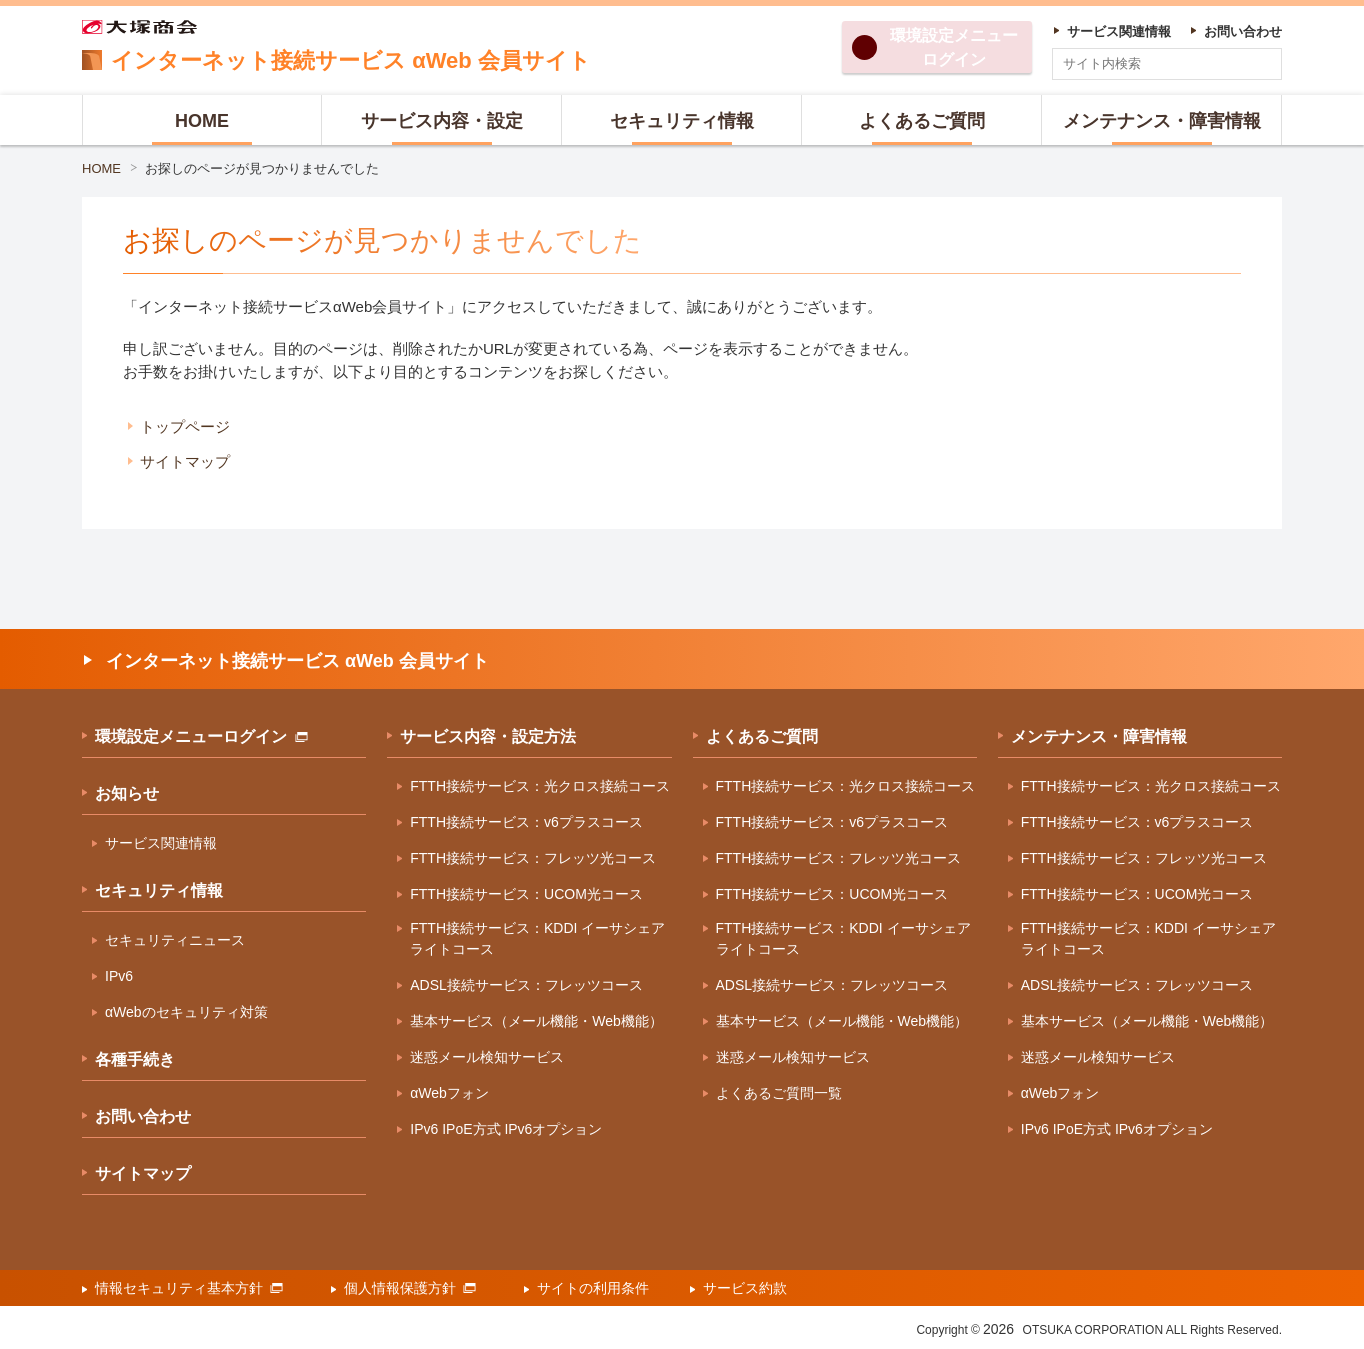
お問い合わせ (143, 1116)
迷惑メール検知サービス (487, 1057)
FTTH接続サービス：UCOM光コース (526, 894)
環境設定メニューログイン (201, 736)
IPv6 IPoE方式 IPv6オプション (506, 1129)
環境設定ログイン (954, 47)
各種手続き (135, 1059)
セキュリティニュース (175, 940)
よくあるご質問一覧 (779, 1093)
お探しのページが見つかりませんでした (262, 168)
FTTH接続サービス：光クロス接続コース (540, 786)
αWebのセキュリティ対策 (186, 1012)
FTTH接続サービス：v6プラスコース (526, 822)
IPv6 (119, 976)
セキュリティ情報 (159, 890)
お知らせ (127, 793)
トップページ (185, 426)
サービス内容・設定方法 (488, 736)
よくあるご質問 (762, 736)
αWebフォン (449, 1093)
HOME (101, 168)
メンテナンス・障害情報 (1099, 736)
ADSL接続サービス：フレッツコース (526, 985)
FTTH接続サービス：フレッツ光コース (533, 858)
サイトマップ (185, 461)
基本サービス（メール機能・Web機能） (536, 1021)
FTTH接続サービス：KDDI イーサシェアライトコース (537, 938)
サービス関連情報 (161, 843)
